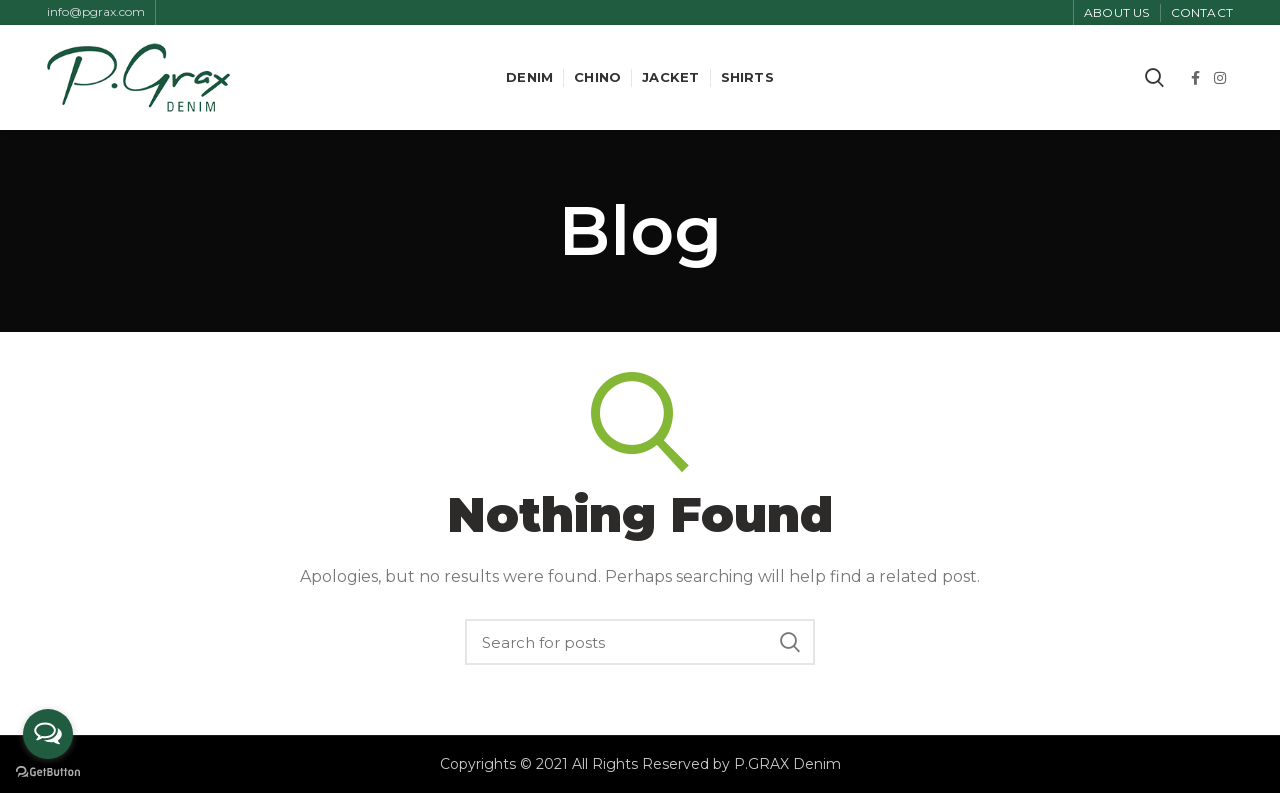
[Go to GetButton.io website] (48, 772)
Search (790, 642)
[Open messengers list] (48, 734)
